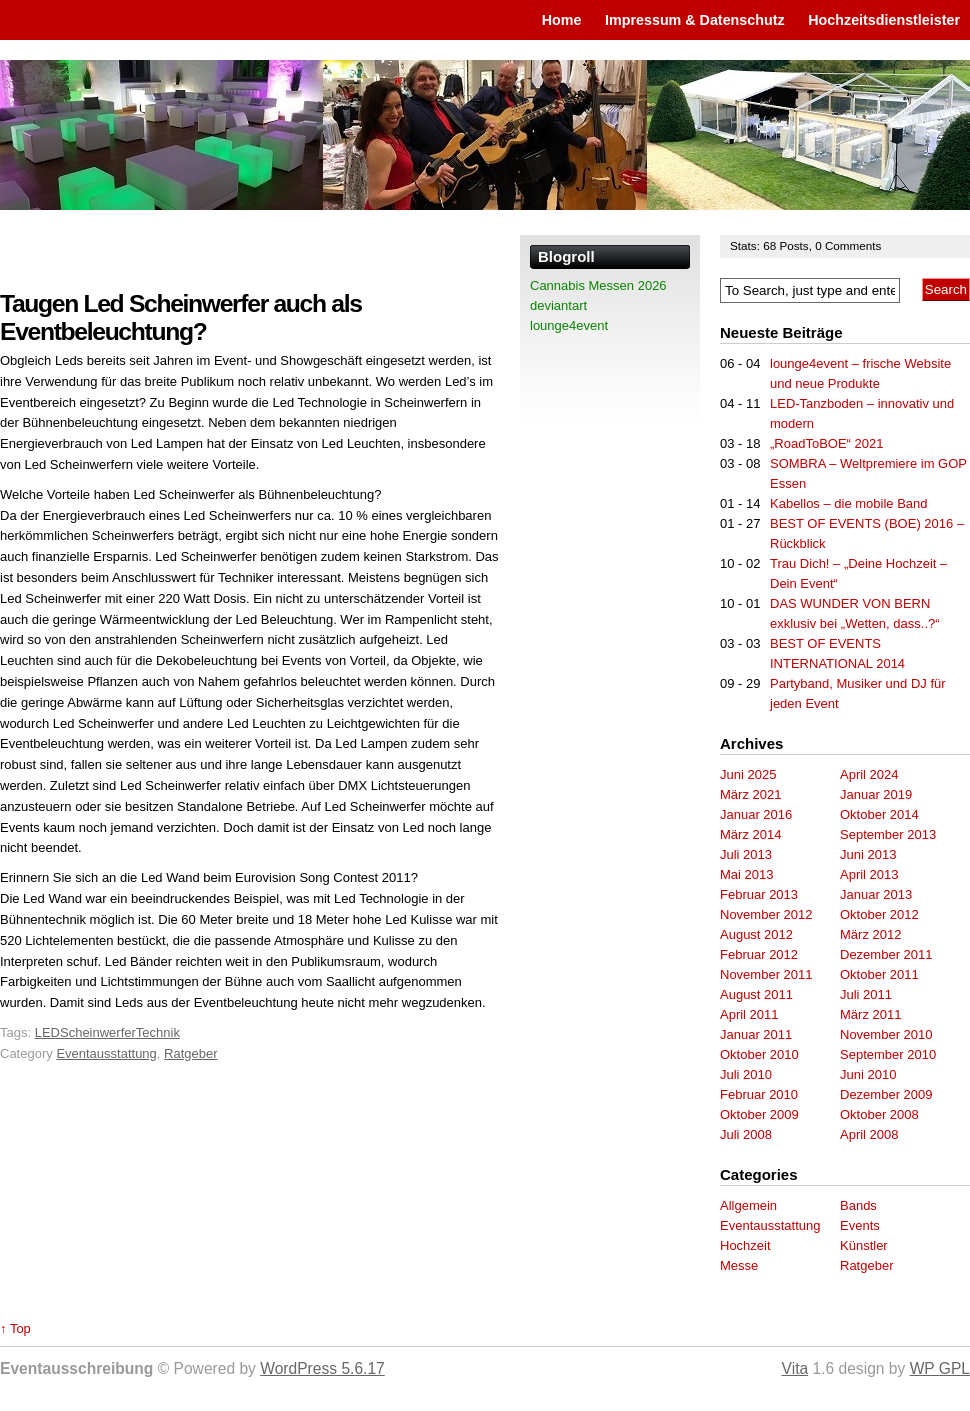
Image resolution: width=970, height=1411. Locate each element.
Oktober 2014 (879, 814)
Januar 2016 (756, 814)
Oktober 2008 (879, 1114)
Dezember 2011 (886, 954)
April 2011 (749, 1014)
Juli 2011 (866, 994)
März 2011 (870, 1014)
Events (860, 1225)
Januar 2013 (876, 894)
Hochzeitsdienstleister (884, 20)
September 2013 (888, 834)
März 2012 (870, 934)
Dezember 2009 (886, 1094)
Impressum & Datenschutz (695, 20)
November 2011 (766, 974)
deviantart (558, 305)
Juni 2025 (748, 774)
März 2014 (750, 834)
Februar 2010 (759, 1094)
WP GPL (940, 1368)
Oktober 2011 (879, 974)
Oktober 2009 (759, 1114)
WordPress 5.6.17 (322, 1368)
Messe (739, 1265)
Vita (795, 1368)
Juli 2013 (746, 854)
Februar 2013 (759, 894)
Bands (858, 1205)
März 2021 (750, 794)
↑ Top (15, 1328)
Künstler (864, 1245)
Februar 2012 (759, 954)
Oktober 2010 (759, 1054)
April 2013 (869, 874)
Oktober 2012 (879, 914)
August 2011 (756, 994)
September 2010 (888, 1054)
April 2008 (869, 1134)
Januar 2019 (876, 794)
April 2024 (869, 774)
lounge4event (569, 325)
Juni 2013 (868, 854)
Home (562, 20)
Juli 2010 (746, 1074)
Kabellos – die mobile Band (849, 503)
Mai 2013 (746, 874)
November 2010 (886, 1034)
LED (47, 1032)
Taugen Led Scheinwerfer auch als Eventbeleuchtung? (181, 317)
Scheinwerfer (98, 1032)
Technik (158, 1032)
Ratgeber (190, 1053)
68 (771, 245)
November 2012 (766, 914)
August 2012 (756, 934)
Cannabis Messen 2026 (598, 285)
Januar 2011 (756, 1034)
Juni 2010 (868, 1074)
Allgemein (748, 1205)
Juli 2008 (746, 1134)
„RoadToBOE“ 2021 (826, 443)
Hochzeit (745, 1245)
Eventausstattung (106, 1053)
